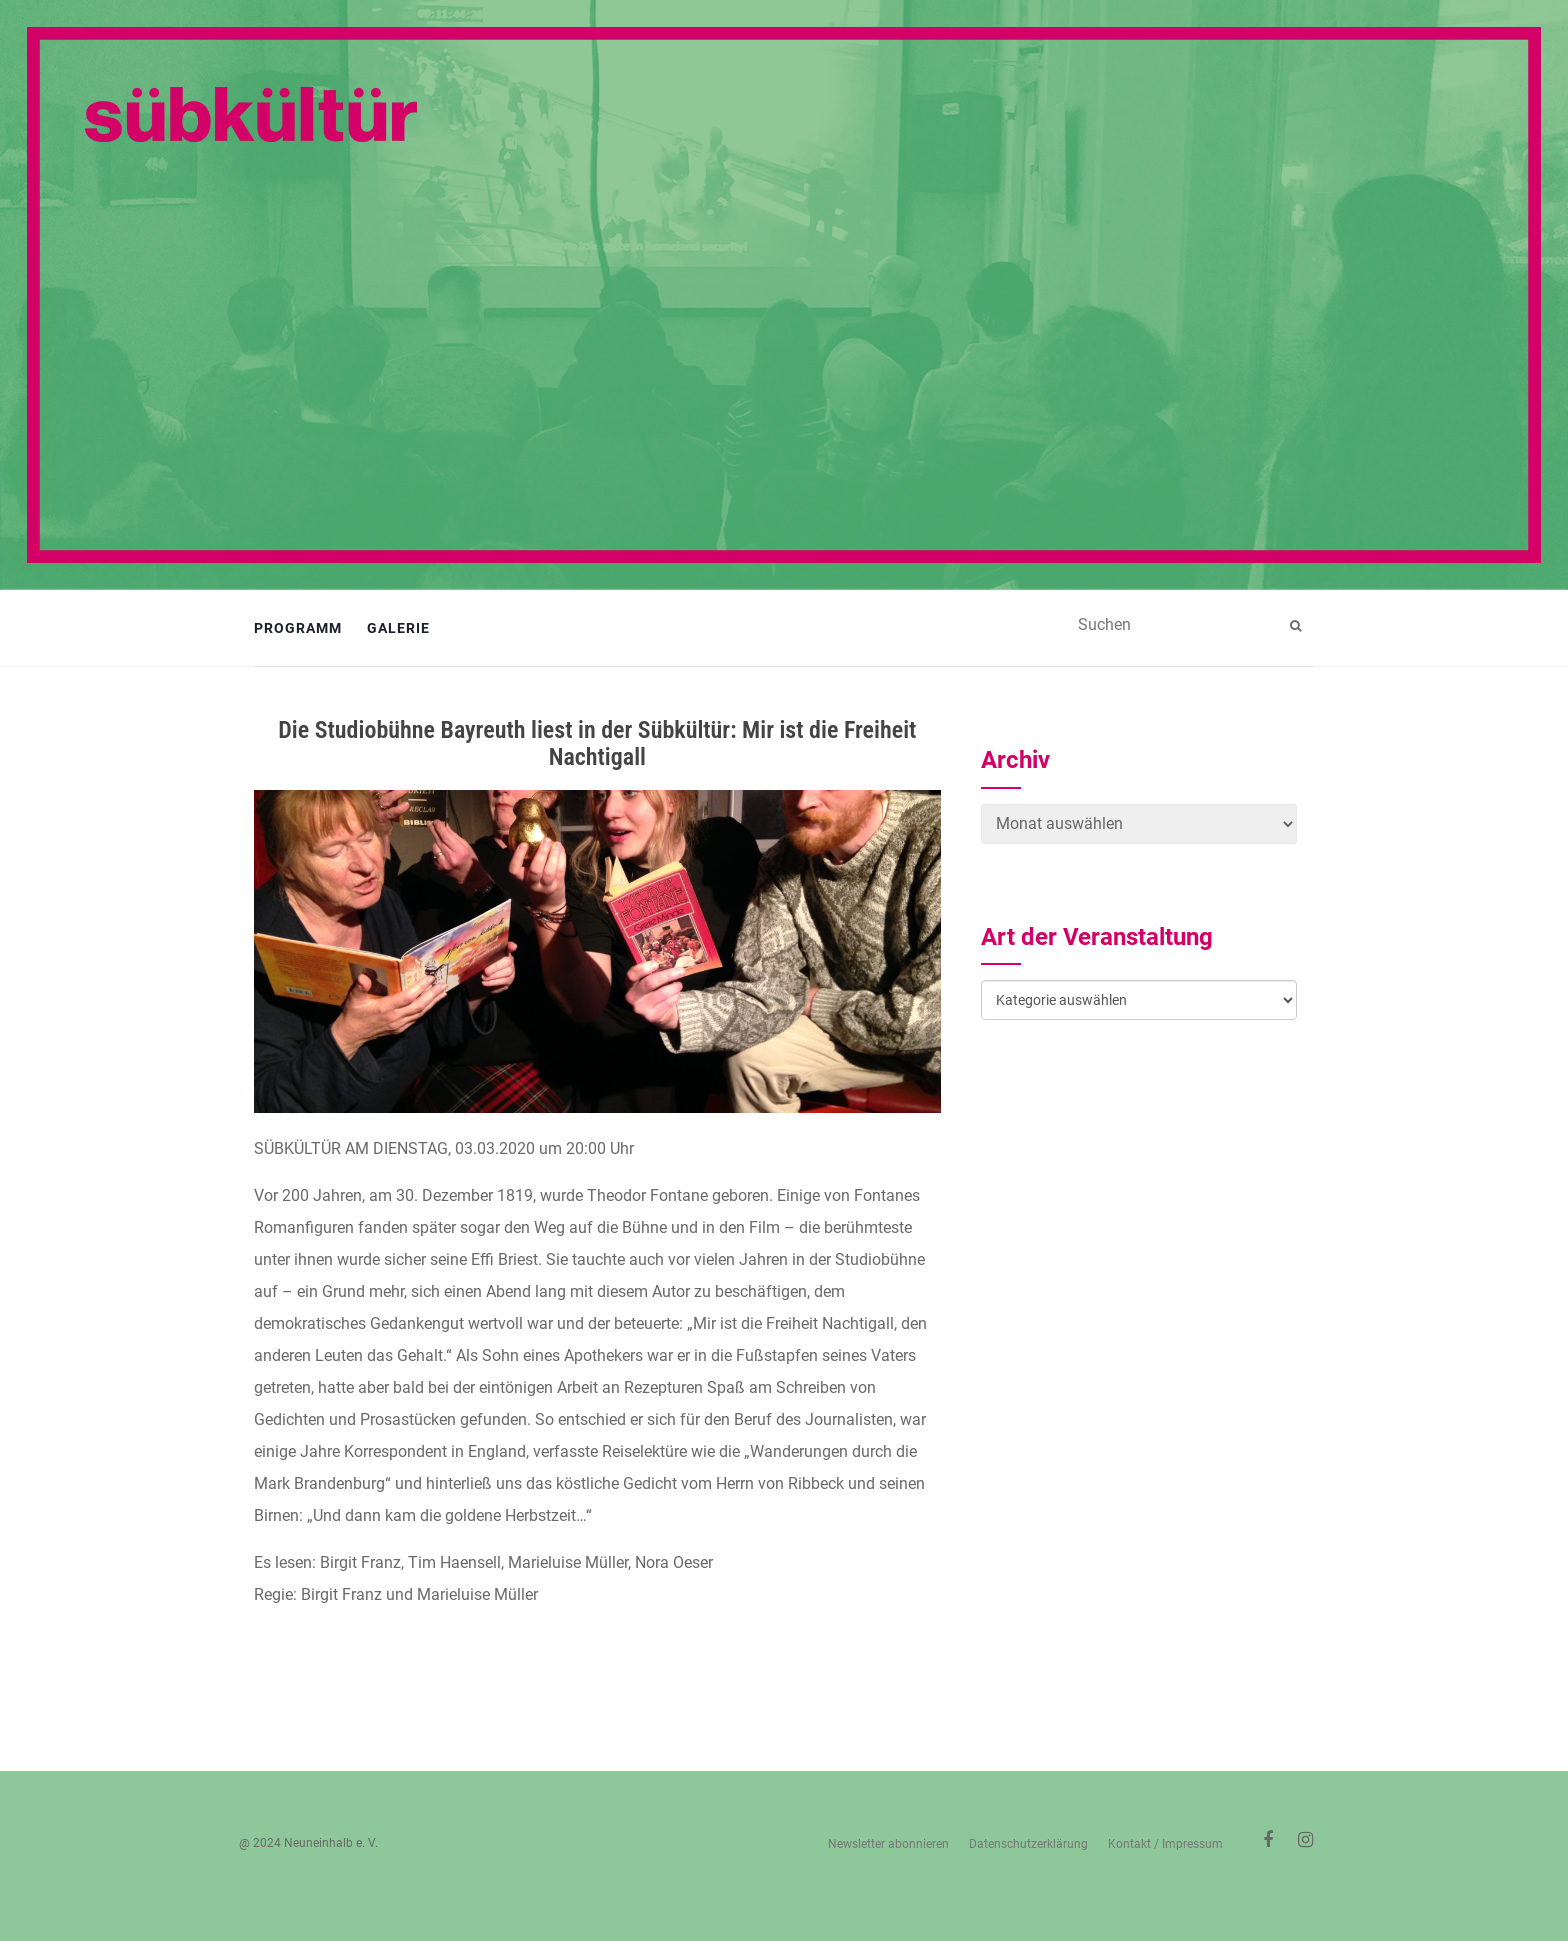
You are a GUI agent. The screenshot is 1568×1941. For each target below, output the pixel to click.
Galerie (398, 628)
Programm (298, 628)
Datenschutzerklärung (1028, 1844)
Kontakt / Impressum (1165, 1844)
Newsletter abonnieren (888, 1844)
